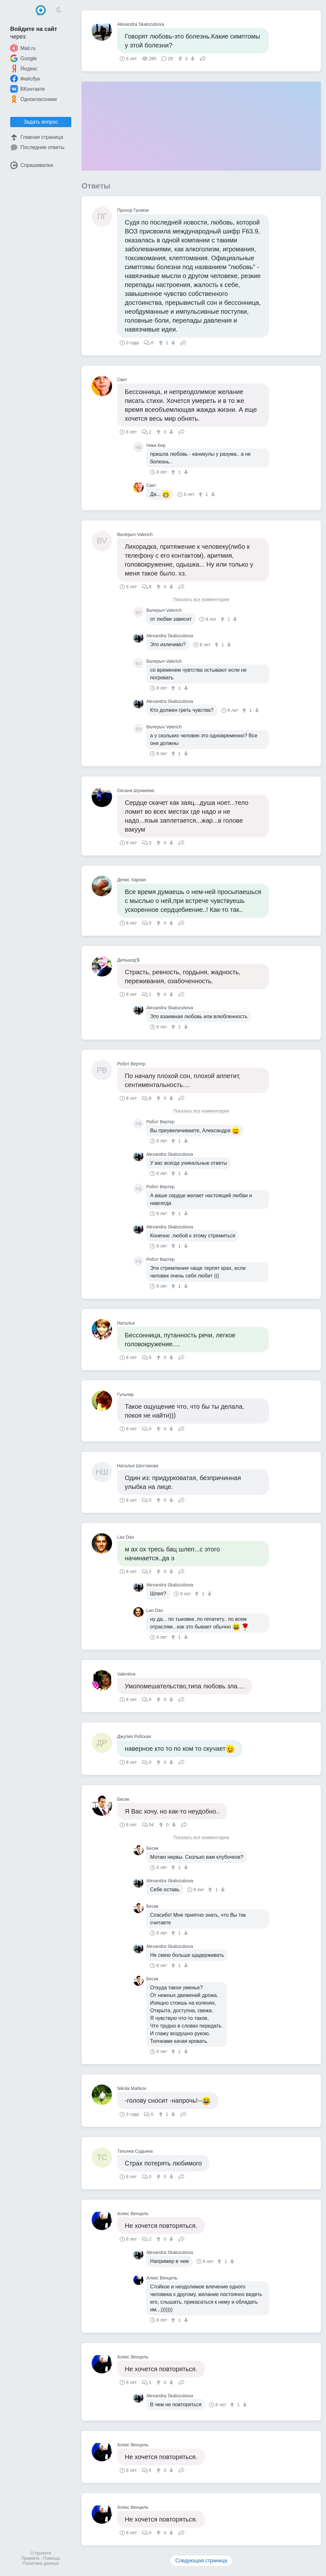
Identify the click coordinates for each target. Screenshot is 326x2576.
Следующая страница (201, 2560)
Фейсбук (25, 78)
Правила (30, 2558)
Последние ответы (37, 147)
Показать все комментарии (201, 599)
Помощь (51, 2558)
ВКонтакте (27, 89)
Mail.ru (23, 48)
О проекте (40, 2553)
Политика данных (41, 2563)
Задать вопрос (41, 122)
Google (23, 58)
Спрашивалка (31, 165)
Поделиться (202, 58)
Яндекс (24, 68)
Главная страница (36, 137)
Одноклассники (33, 99)
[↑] (181, 58)
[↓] (192, 58)
